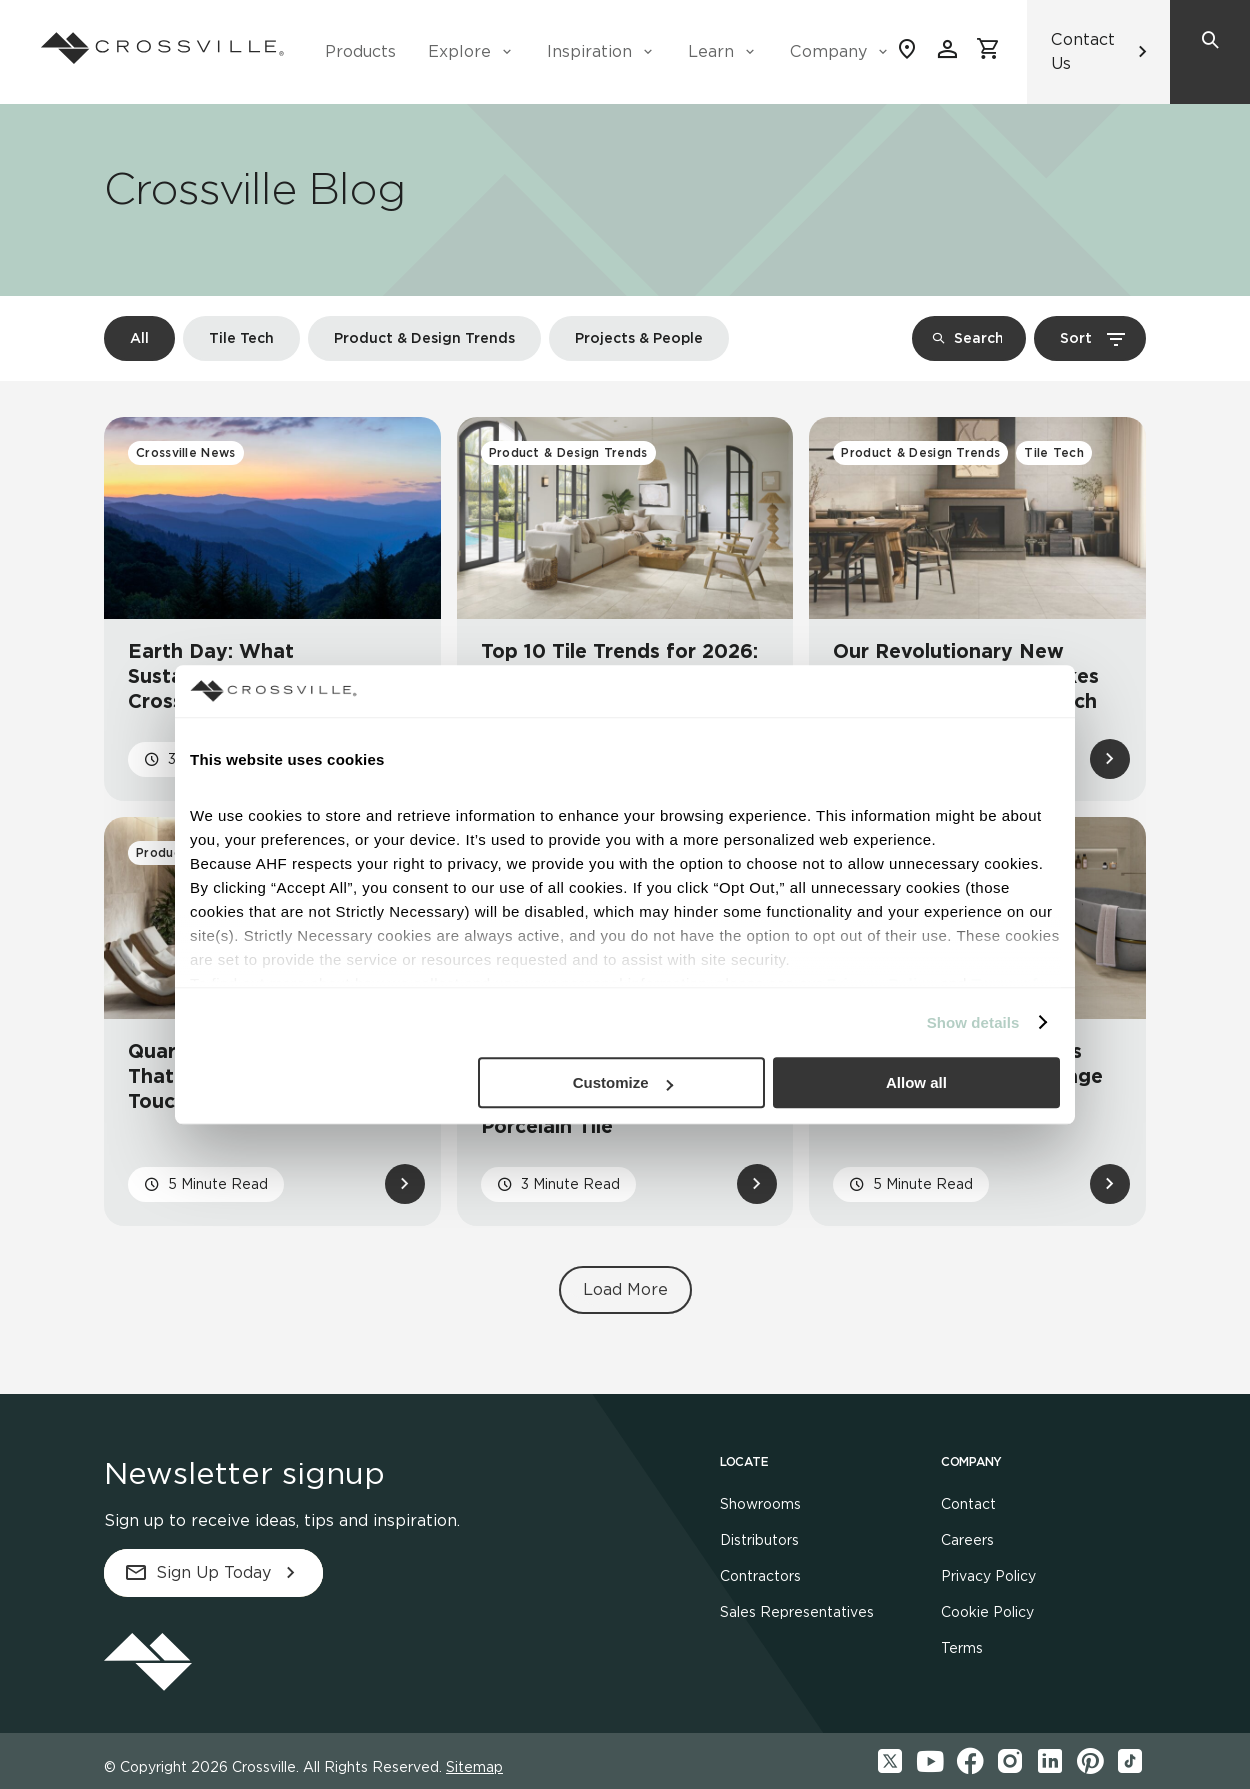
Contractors (760, 1576)
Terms (962, 1648)
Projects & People (639, 338)
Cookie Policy (987, 1612)
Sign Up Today (213, 1573)
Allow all (916, 1082)
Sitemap (474, 1767)
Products (360, 51)
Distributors (759, 1540)
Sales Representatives (797, 1612)
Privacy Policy (988, 1576)
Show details (973, 1022)
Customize (623, 1082)
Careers (967, 1540)
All (139, 338)
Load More (625, 1289)
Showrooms (760, 1504)
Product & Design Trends (424, 338)
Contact (968, 1504)
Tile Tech (241, 338)
